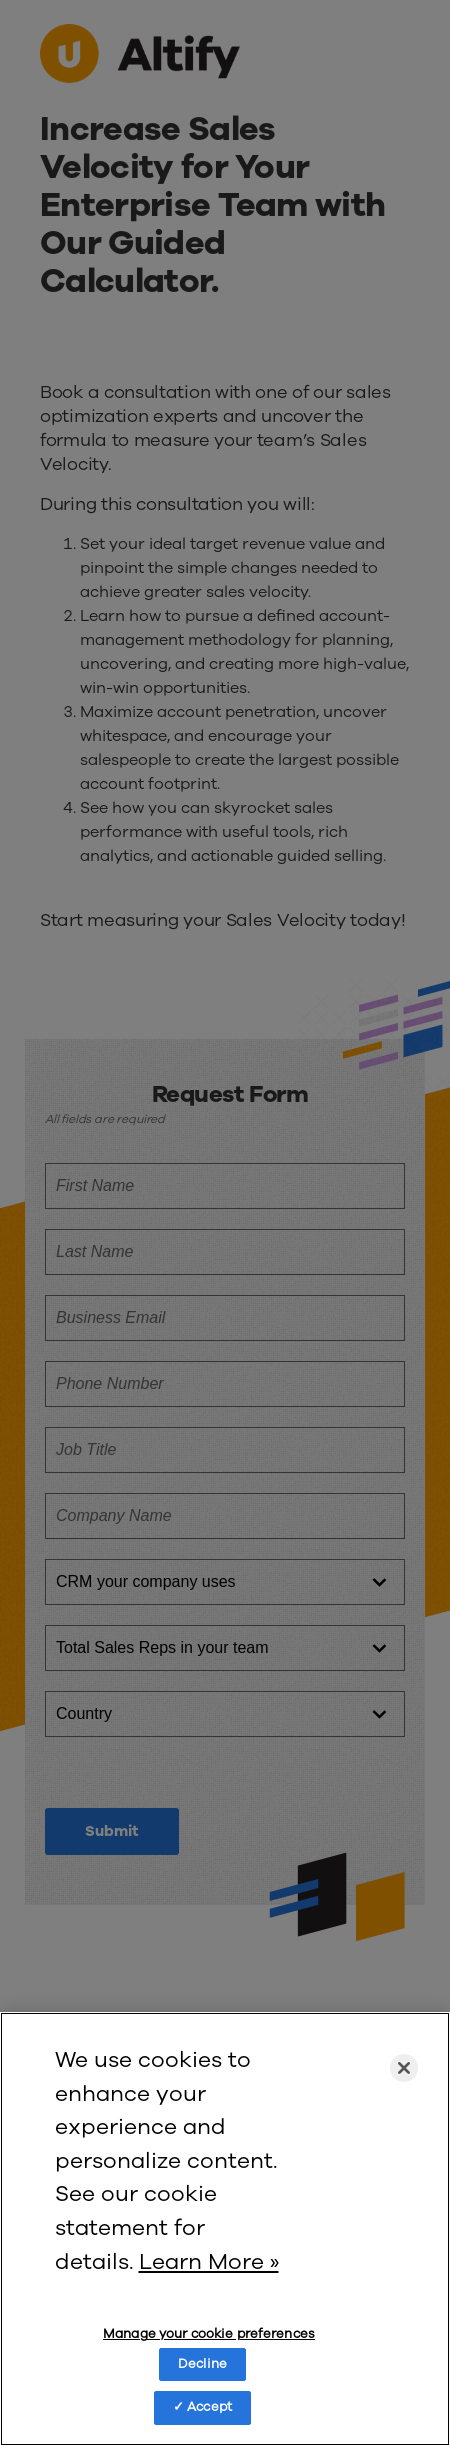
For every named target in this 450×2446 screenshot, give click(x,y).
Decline (202, 2364)
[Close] (404, 2068)
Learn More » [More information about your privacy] (209, 2262)
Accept (209, 2407)
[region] (225, 2229)
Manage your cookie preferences (209, 2335)
